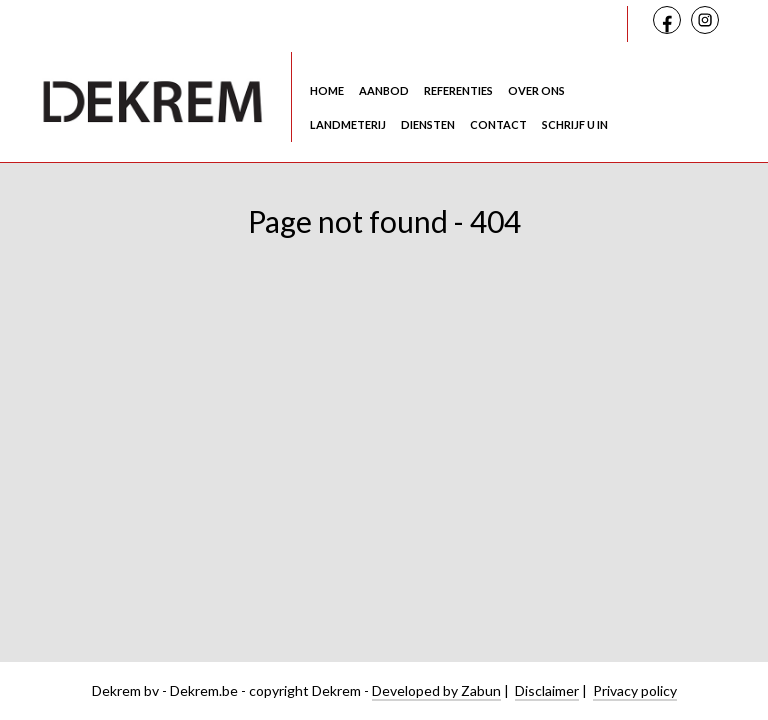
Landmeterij (348, 124)
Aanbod (384, 90)
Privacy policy (635, 690)
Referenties (458, 90)
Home (327, 90)
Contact (498, 124)
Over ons (536, 90)
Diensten (428, 124)
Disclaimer (547, 690)
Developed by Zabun (436, 690)
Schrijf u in (575, 124)
